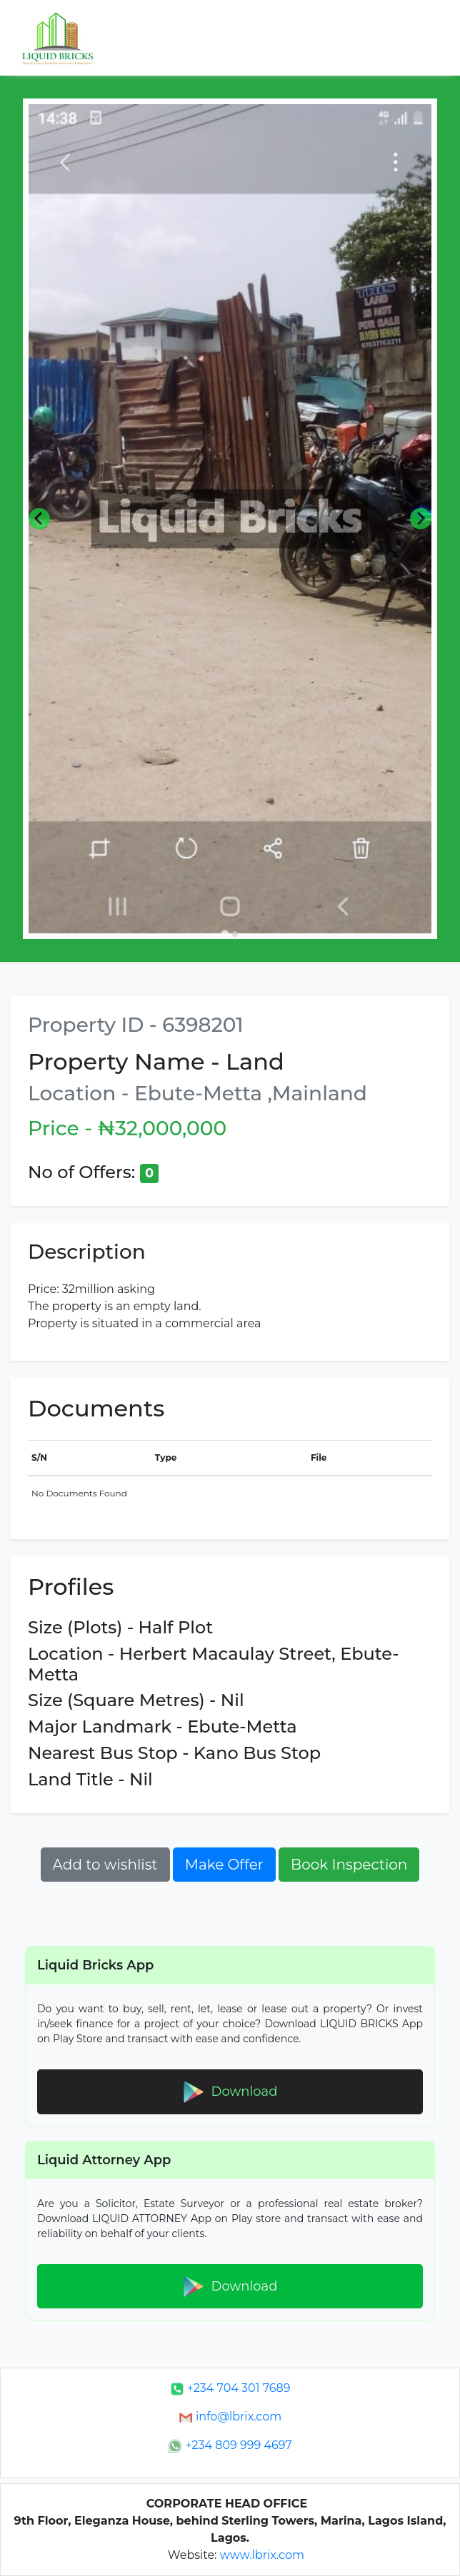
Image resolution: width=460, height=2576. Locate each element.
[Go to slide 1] (225, 934)
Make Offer (224, 1864)
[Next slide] (420, 518)
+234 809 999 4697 (230, 2445)
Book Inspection (349, 1864)
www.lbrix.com (262, 2555)
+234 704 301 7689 (230, 2388)
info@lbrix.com (230, 2416)
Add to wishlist (105, 1864)
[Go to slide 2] (235, 934)
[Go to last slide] (39, 518)
